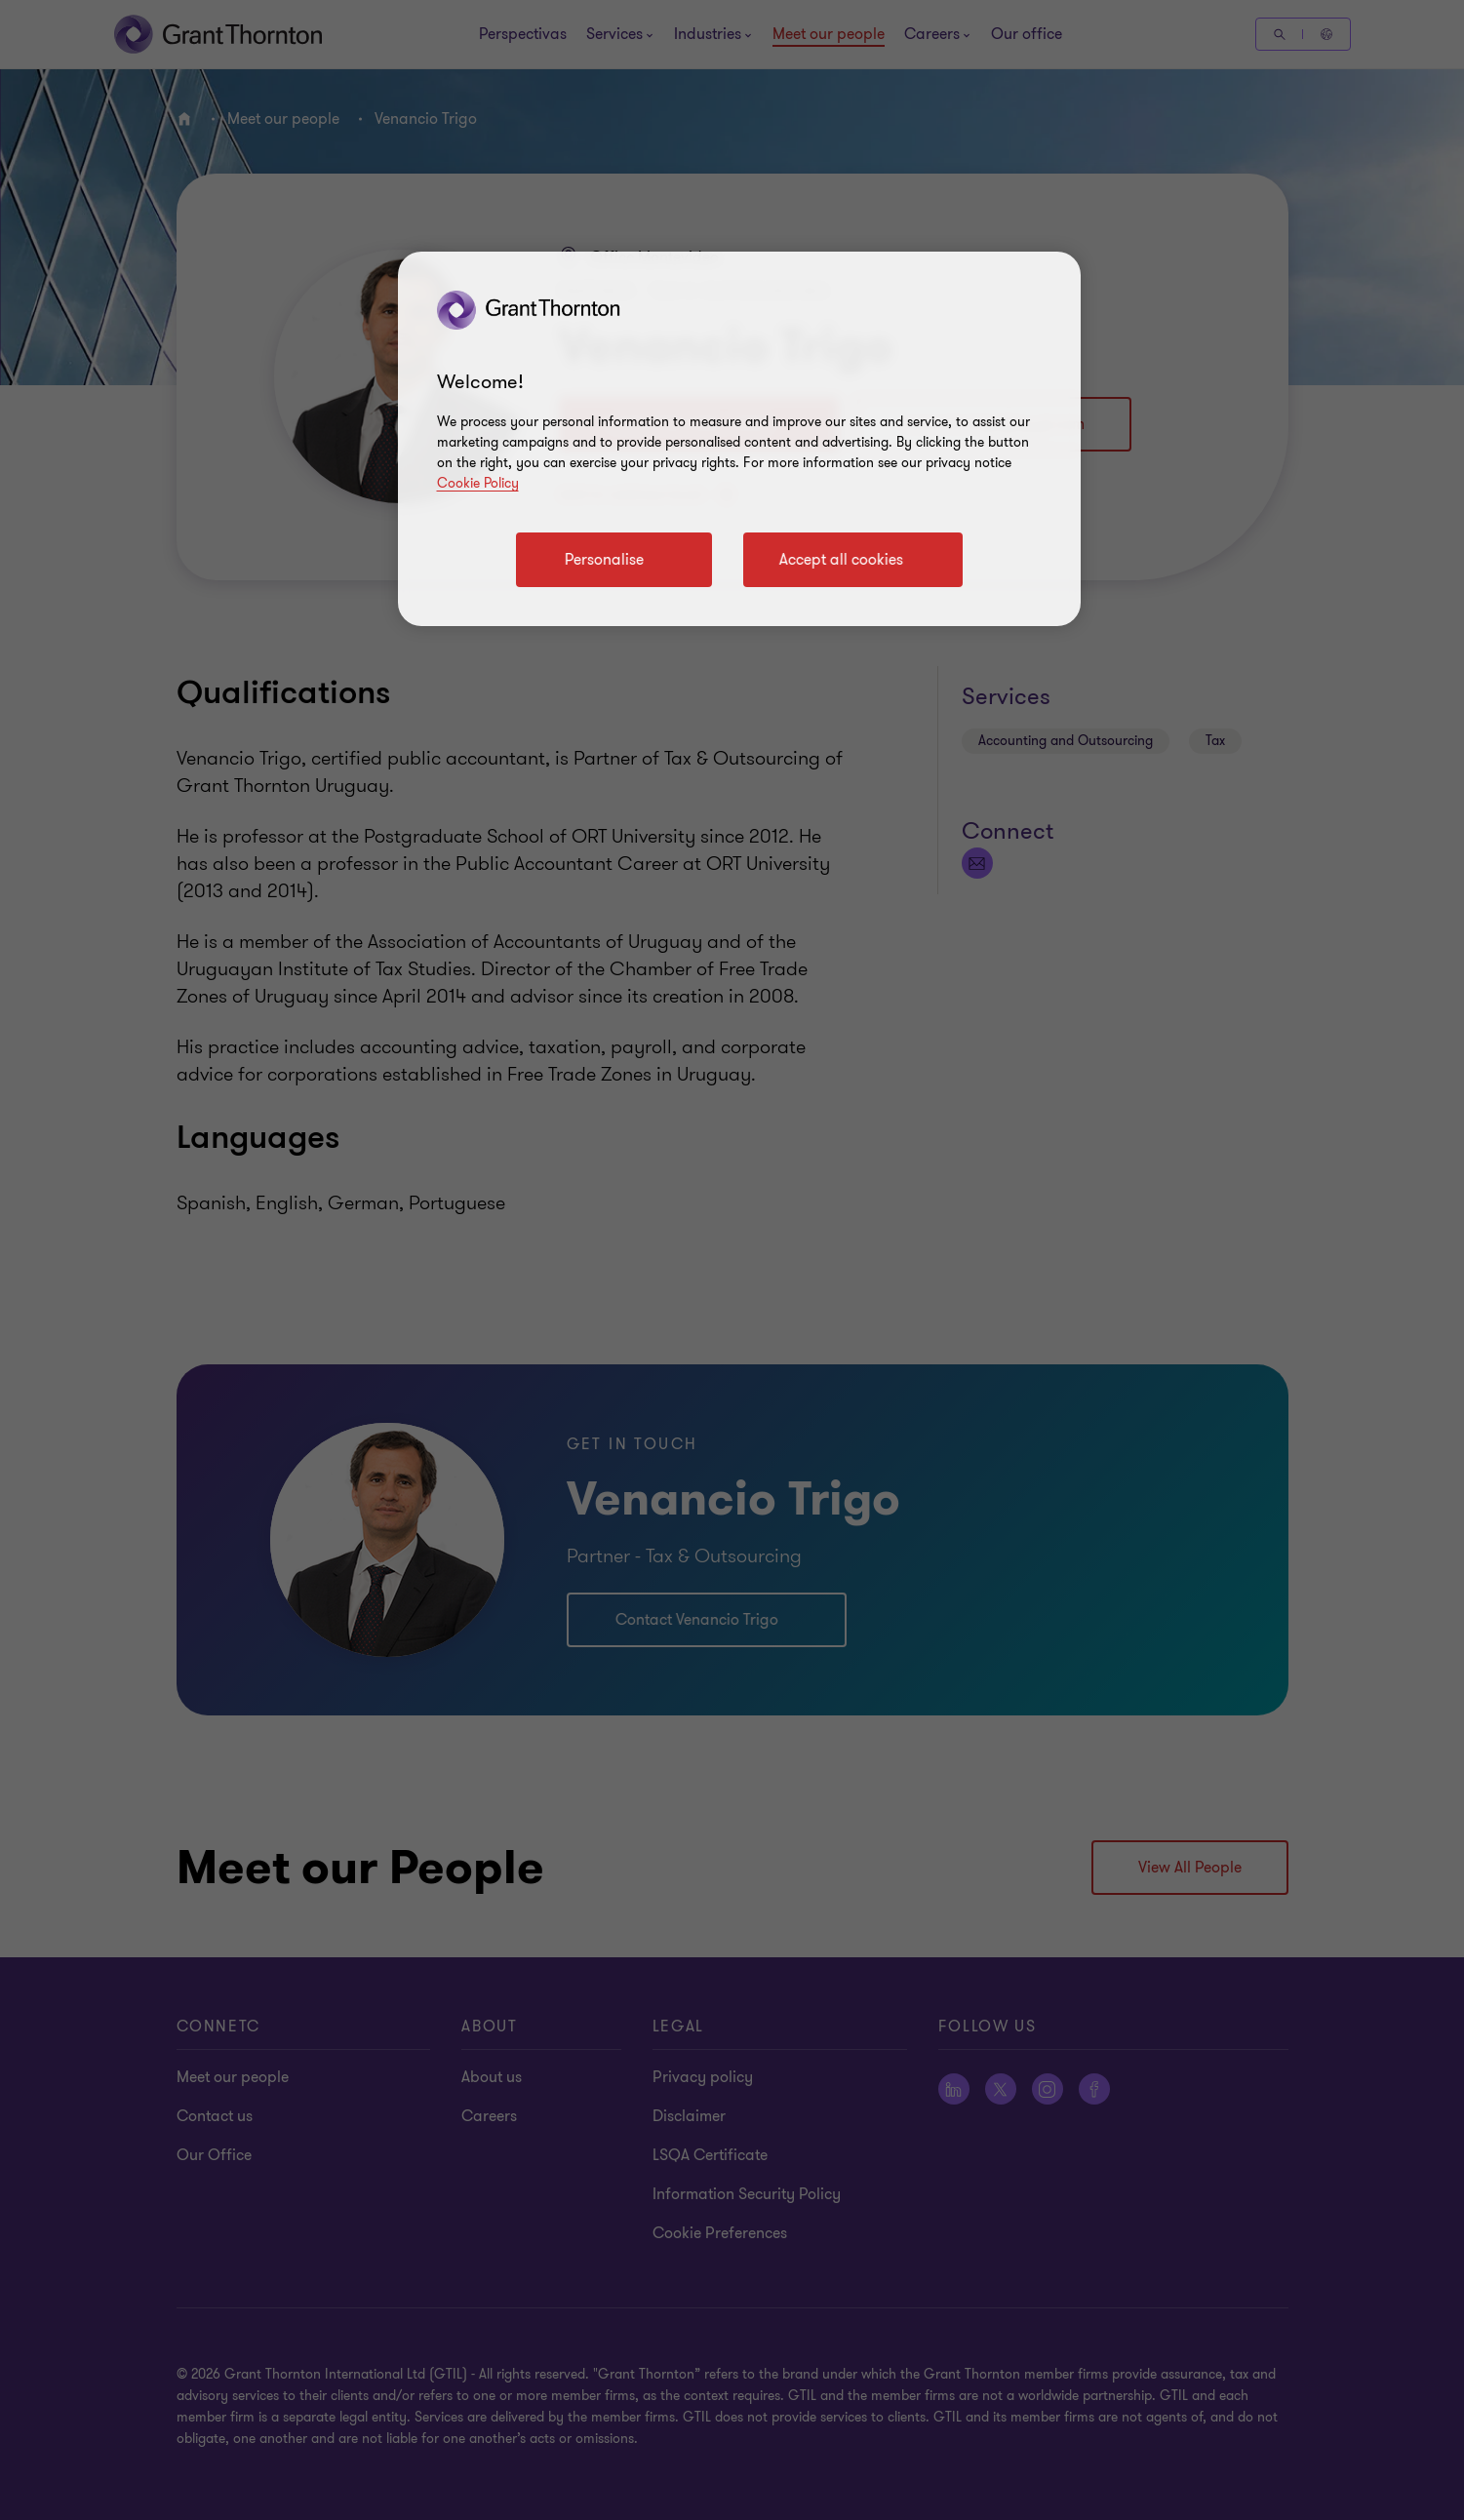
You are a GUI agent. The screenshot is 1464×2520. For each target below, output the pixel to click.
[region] (739, 439)
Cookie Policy (478, 483)
